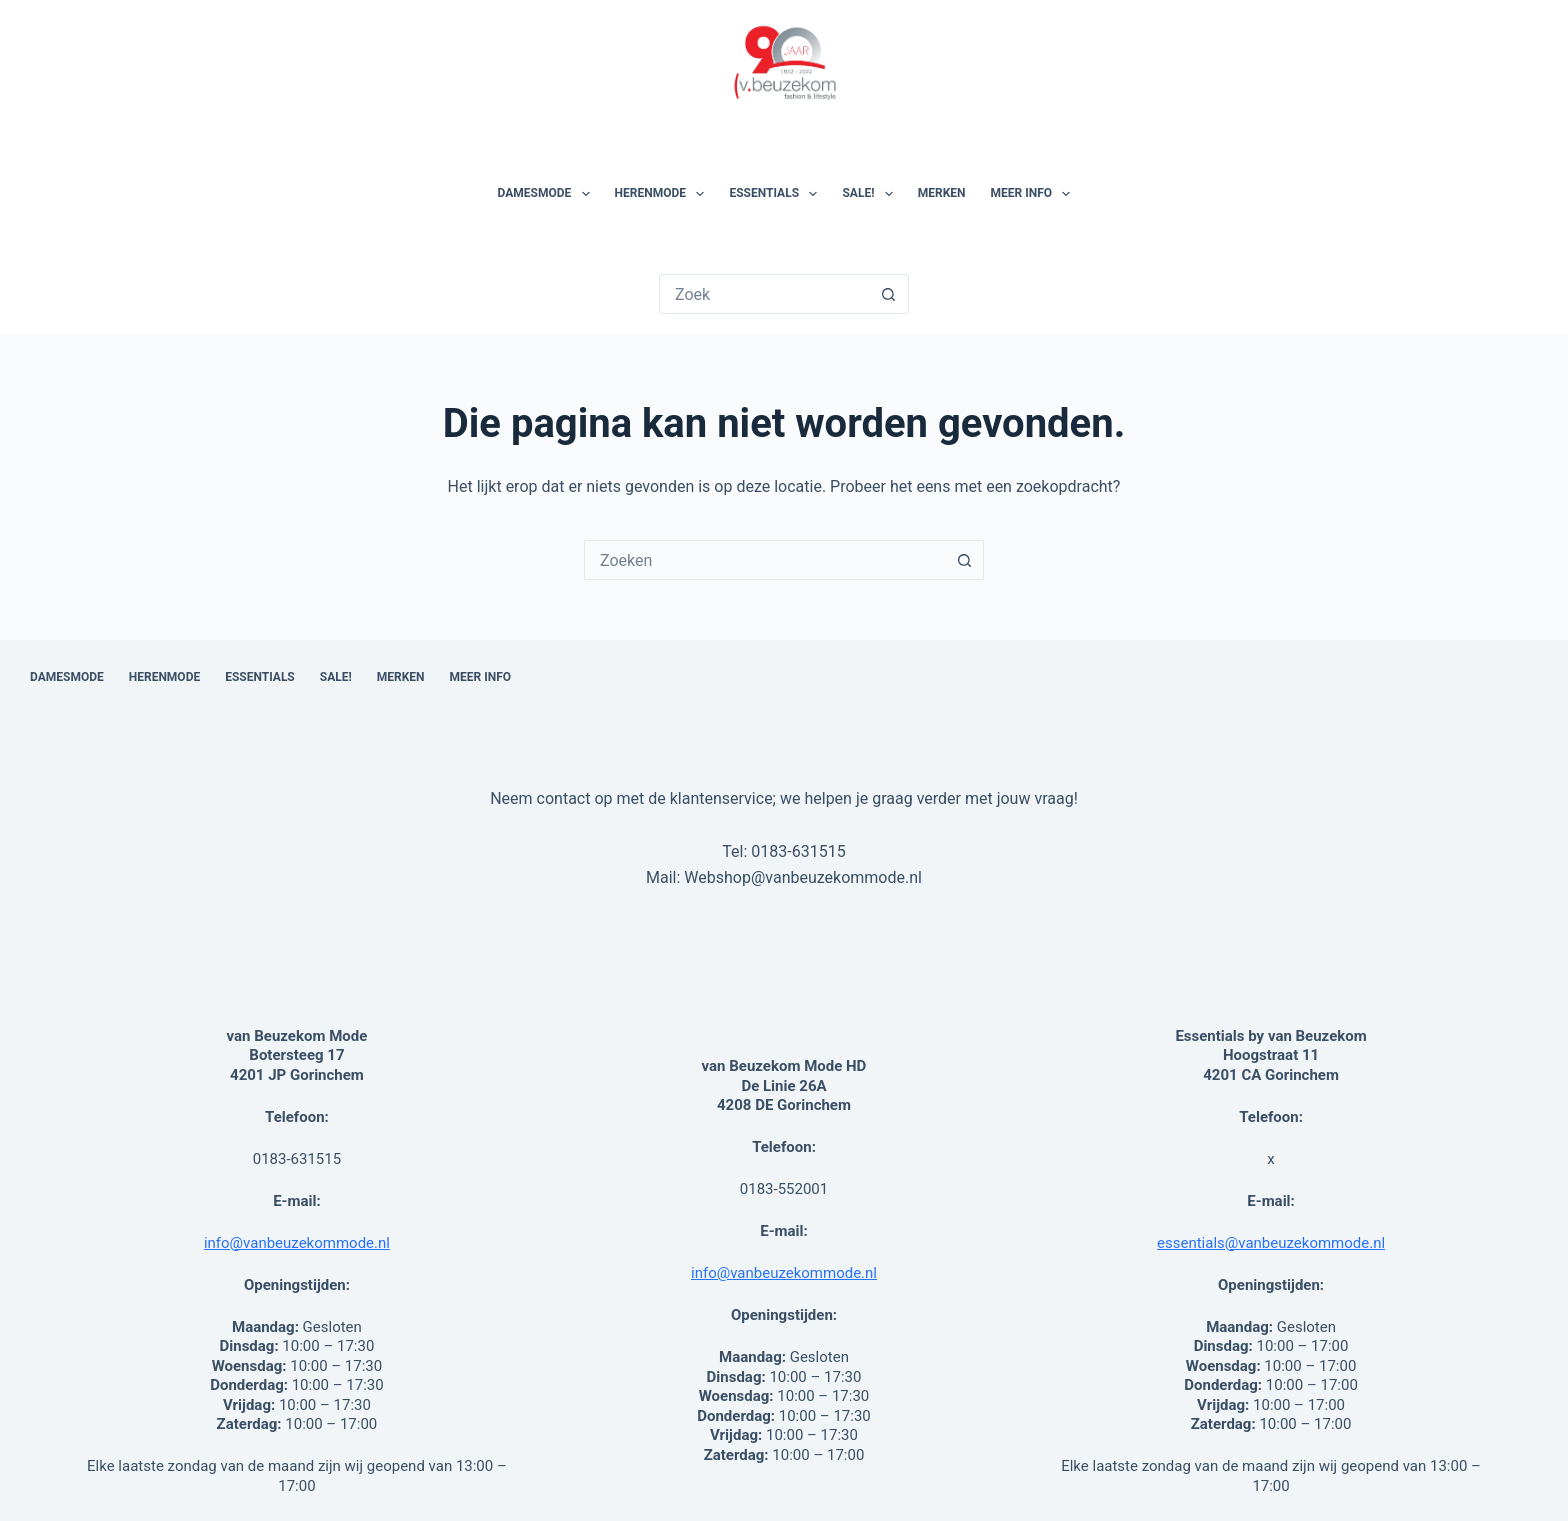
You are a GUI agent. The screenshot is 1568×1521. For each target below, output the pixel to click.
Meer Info (1035, 194)
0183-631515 (798, 851)
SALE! (871, 194)
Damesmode (548, 194)
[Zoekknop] (889, 294)
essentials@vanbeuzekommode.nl (1271, 1243)
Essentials (777, 194)
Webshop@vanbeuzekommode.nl (803, 877)
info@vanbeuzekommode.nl (297, 1243)
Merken (942, 193)
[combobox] (765, 560)
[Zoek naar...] (765, 294)
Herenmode (664, 194)
